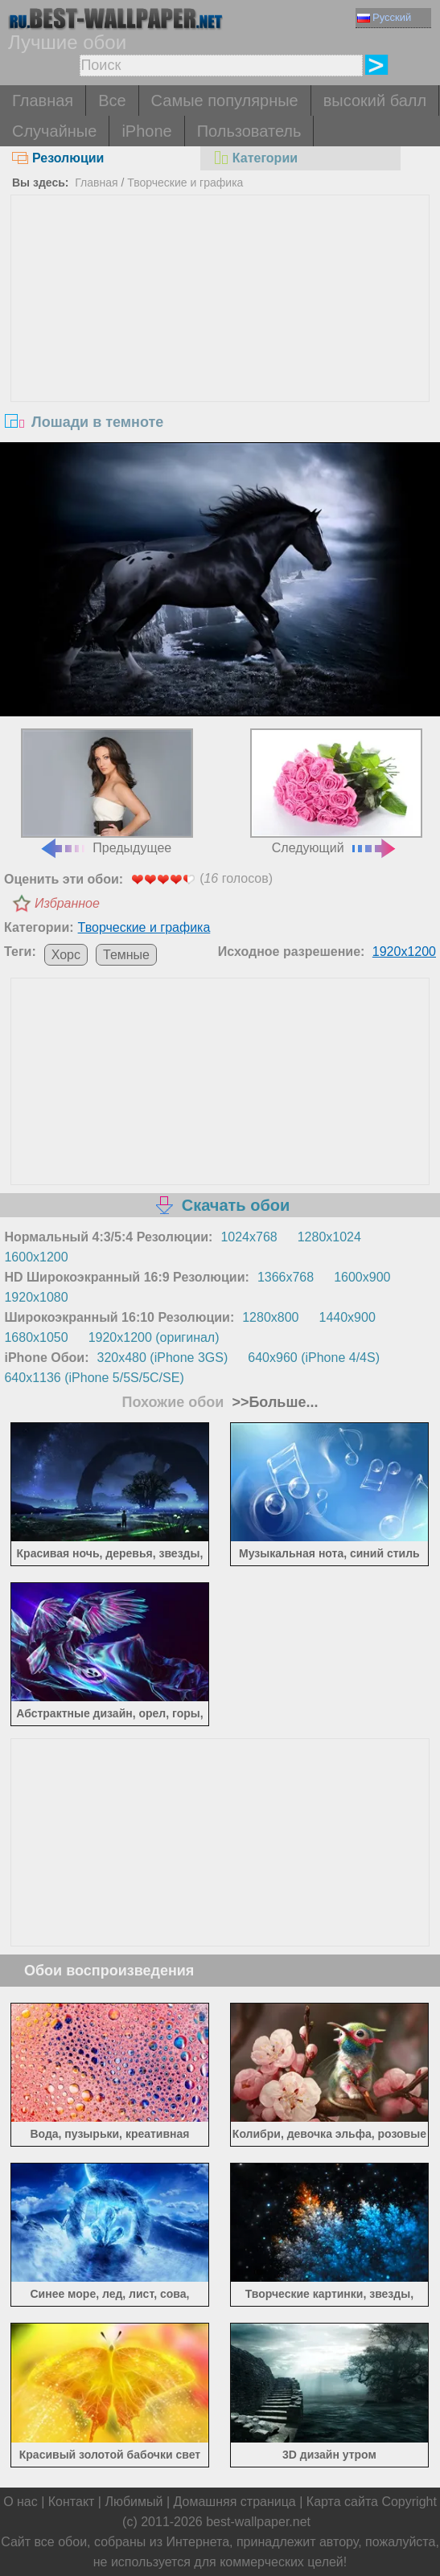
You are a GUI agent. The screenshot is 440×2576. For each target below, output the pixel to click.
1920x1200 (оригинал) (154, 1337)
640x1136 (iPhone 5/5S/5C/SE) (93, 1377)
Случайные (54, 131)
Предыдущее (107, 791)
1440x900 (347, 1317)
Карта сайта (342, 2501)
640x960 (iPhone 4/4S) (314, 1357)
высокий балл (374, 100)
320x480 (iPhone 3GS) (162, 1357)
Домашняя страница (235, 2501)
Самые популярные (224, 100)
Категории (255, 158)
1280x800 (270, 1317)
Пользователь (249, 131)
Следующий (336, 791)
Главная (42, 100)
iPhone (146, 131)
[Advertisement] (220, 316)
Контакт (71, 2501)
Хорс (65, 955)
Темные (126, 955)
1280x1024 (329, 1237)
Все (111, 100)
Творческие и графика (185, 182)
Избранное (67, 903)
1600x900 (362, 1277)
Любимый (133, 2501)
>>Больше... (273, 1402)
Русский (384, 17)
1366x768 (285, 1277)
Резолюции (58, 158)
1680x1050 (36, 1337)
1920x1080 (36, 1297)
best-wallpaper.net (258, 2522)
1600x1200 (36, 1257)
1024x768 (248, 1237)
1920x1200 (404, 951)
